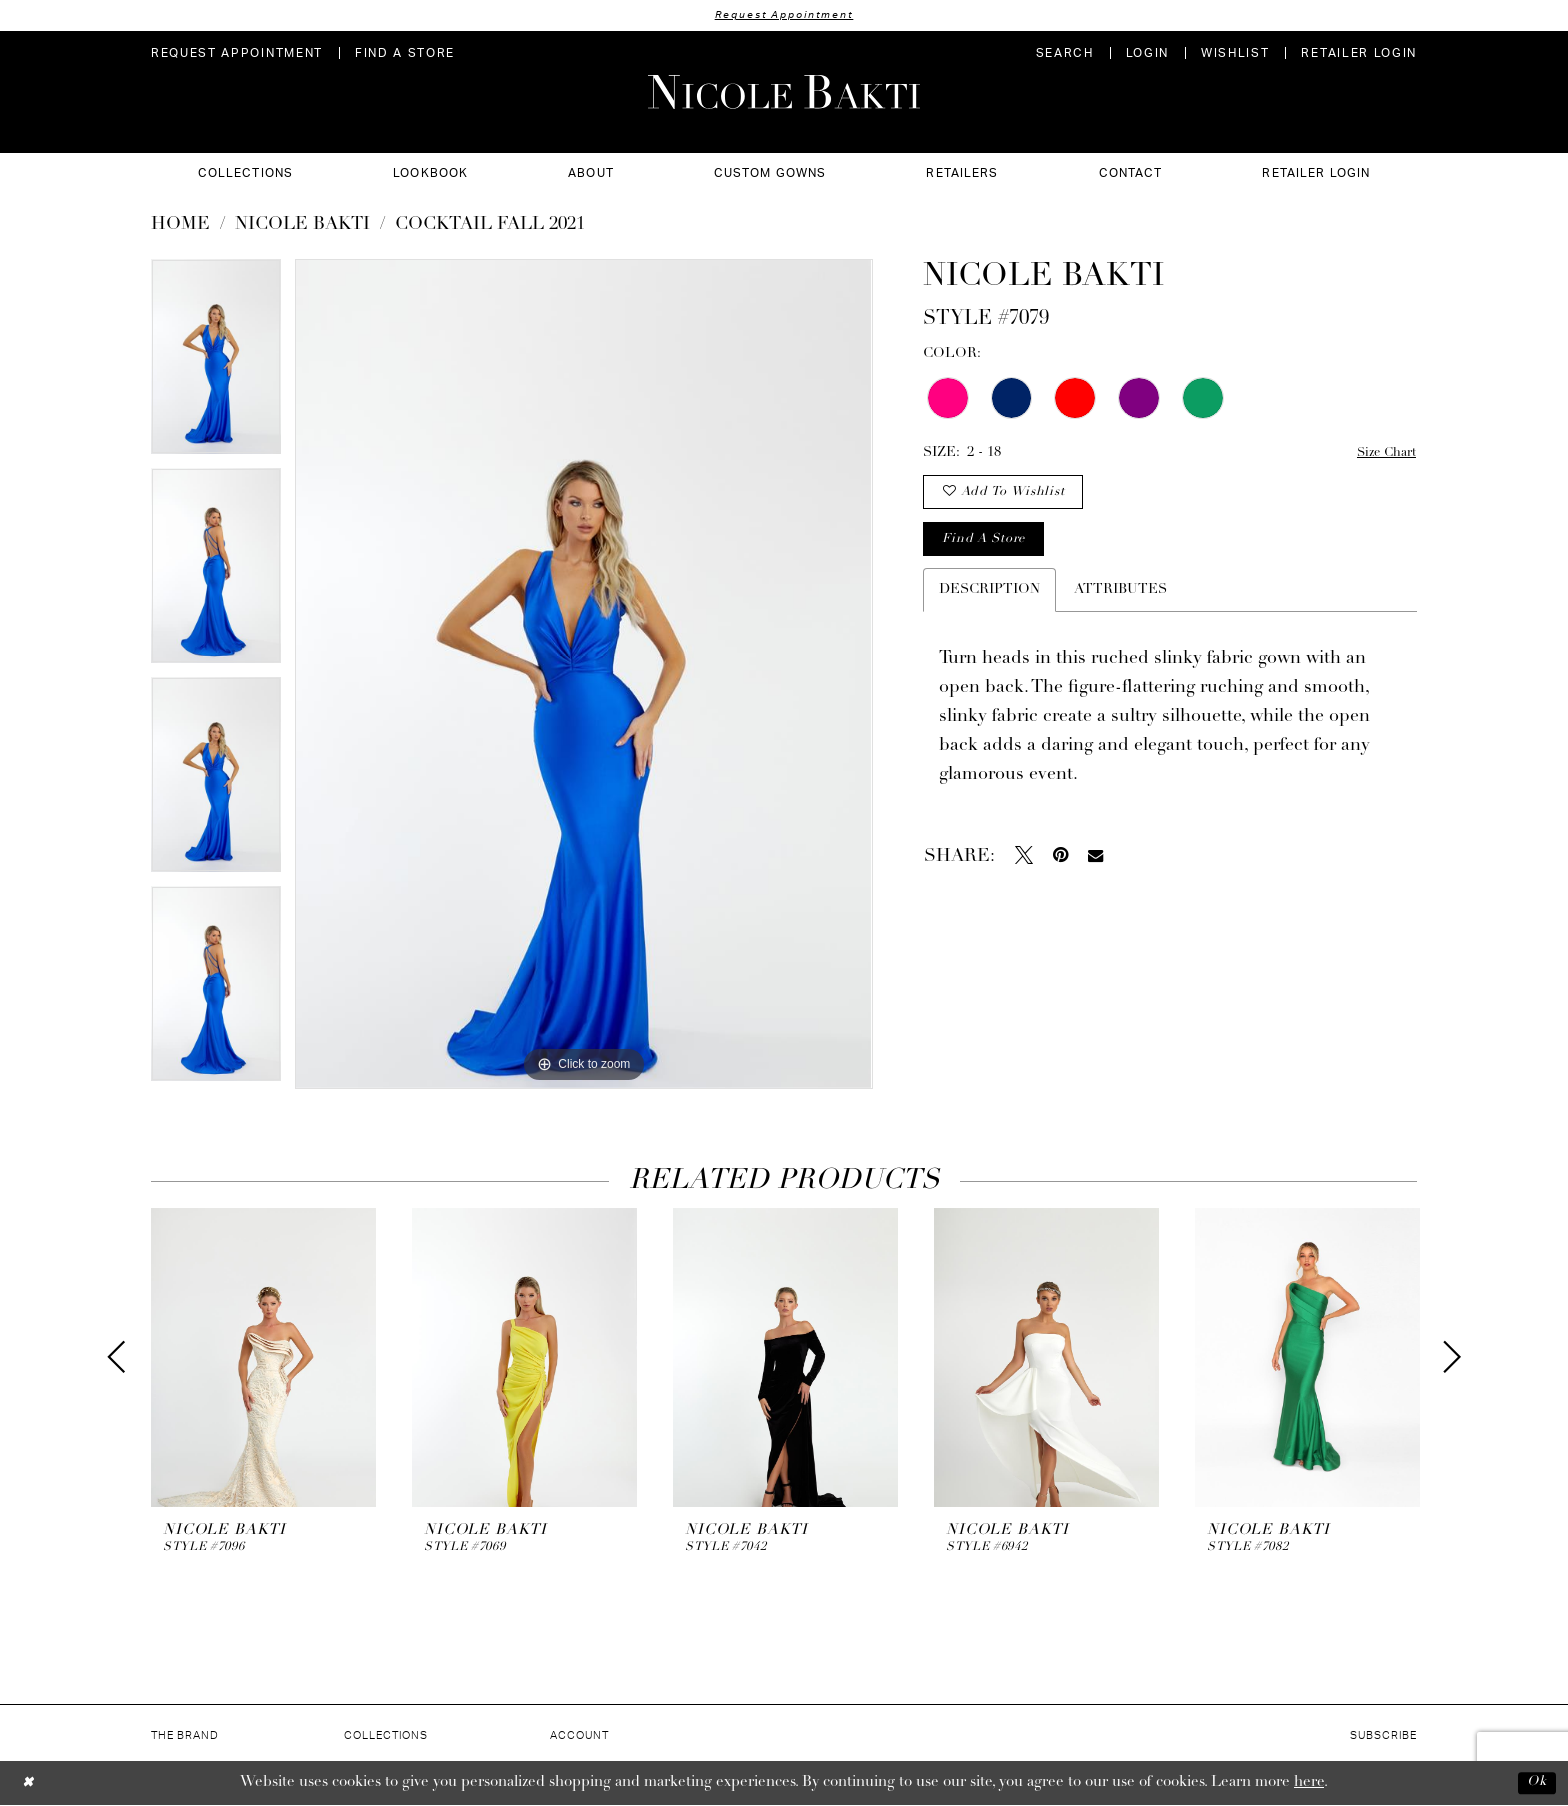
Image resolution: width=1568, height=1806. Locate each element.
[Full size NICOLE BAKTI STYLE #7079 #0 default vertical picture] (583, 675)
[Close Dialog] (29, 1783)
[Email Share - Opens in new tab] (1095, 869)
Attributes (1120, 603)
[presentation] (263, 1358)
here (1309, 1783)
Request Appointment (784, 15)
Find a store (989, 551)
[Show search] (1065, 54)
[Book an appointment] (237, 54)
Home (180, 225)
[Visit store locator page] (405, 54)
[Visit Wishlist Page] (1235, 54)
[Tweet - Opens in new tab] (1024, 869)
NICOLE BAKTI (302, 225)
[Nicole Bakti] (784, 93)
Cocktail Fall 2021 (490, 225)
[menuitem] (237, 54)
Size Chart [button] (1382, 454)
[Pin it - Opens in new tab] (1060, 869)
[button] (1147, 54)
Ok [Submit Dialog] (1535, 1783)
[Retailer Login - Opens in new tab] (1359, 54)
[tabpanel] (216, 364)
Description (989, 603)
